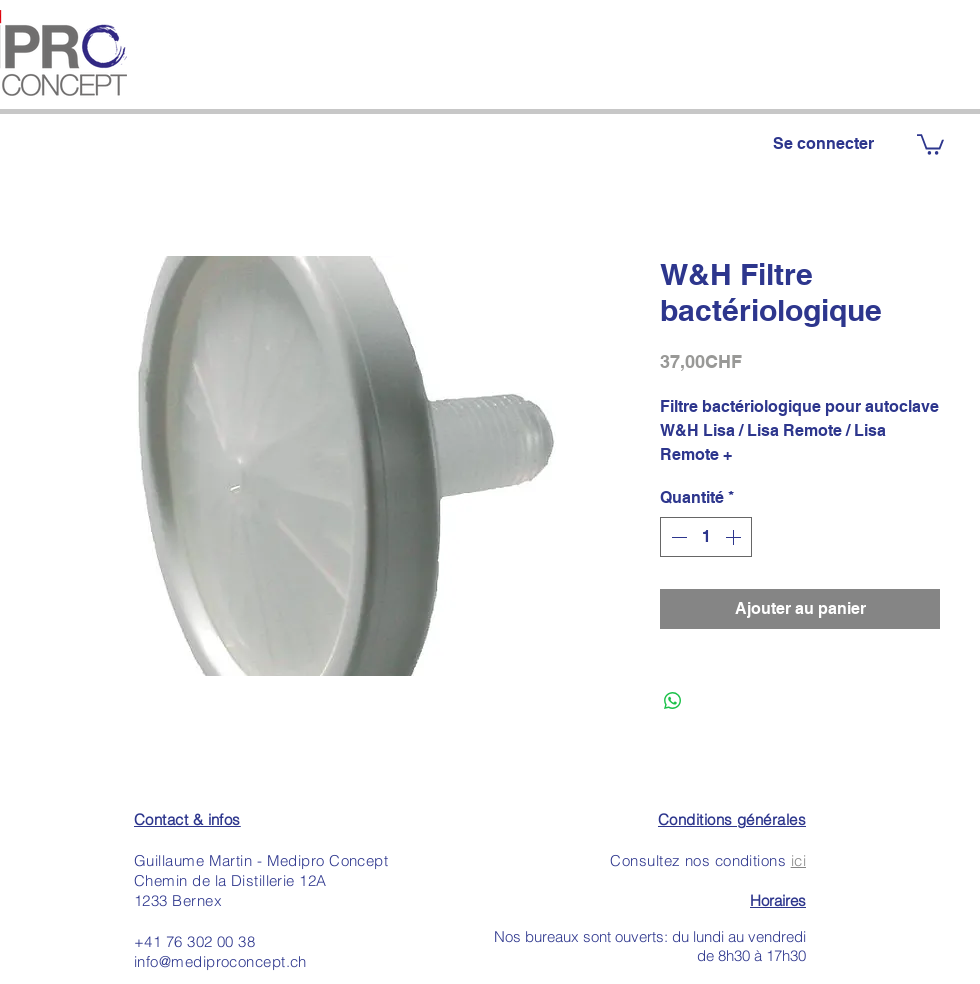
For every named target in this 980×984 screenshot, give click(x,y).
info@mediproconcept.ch (220, 961)
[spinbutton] (706, 537)
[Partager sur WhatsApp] (673, 701)
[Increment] (735, 537)
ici (798, 860)
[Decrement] (677, 537)
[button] (930, 143)
